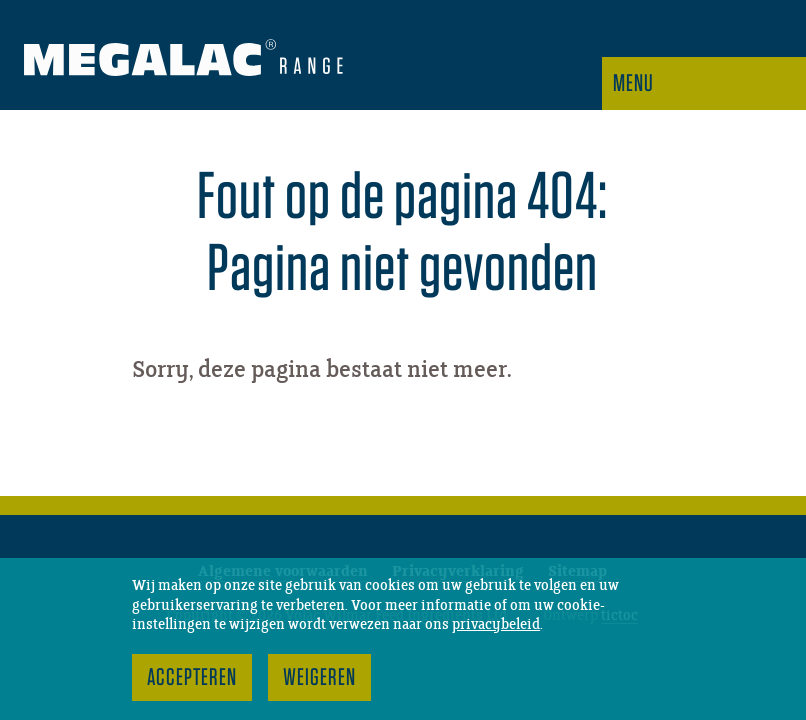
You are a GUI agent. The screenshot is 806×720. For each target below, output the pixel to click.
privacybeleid (496, 625)
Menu (633, 82)
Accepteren (192, 676)
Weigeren (319, 676)
